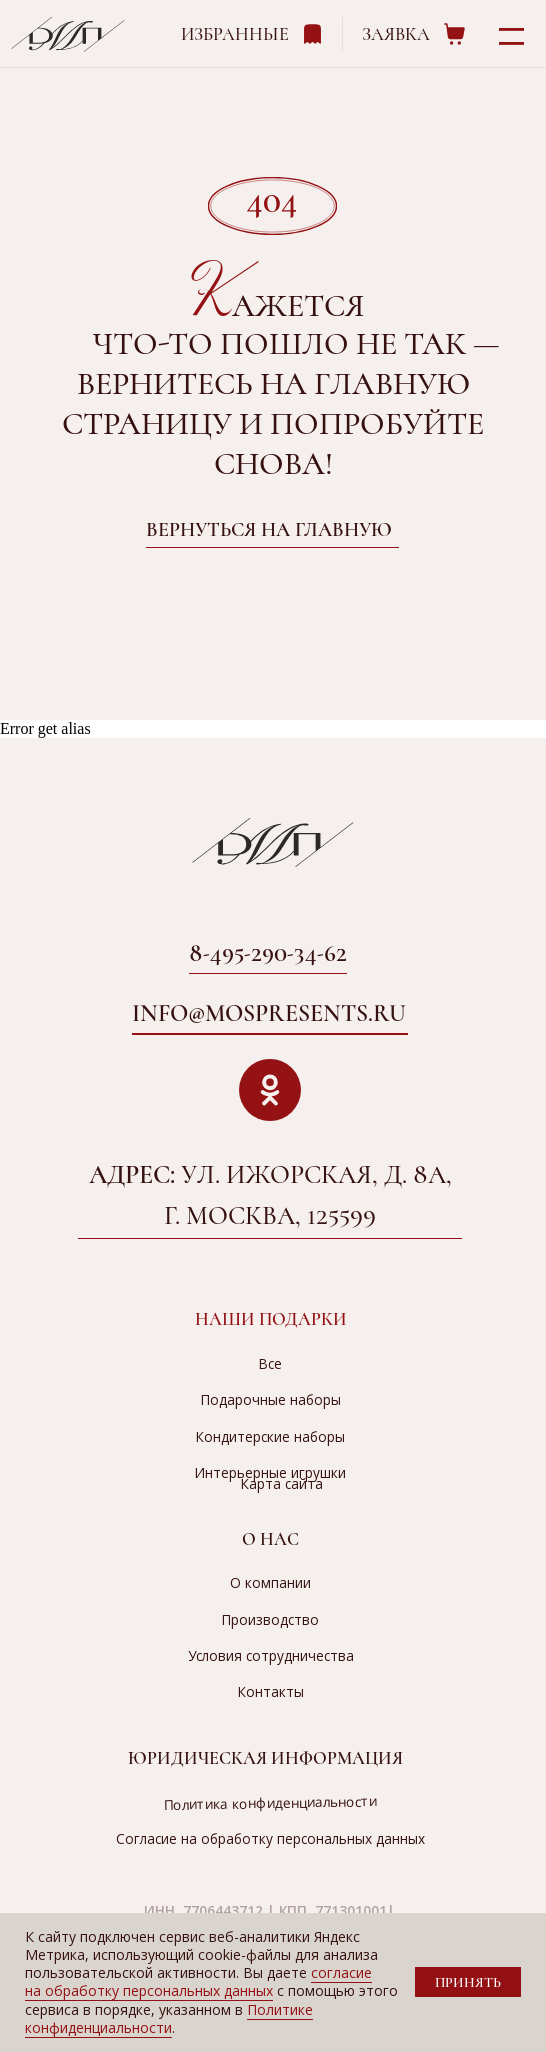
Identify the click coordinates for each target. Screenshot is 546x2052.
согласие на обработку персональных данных (198, 1981)
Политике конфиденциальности (169, 2018)
